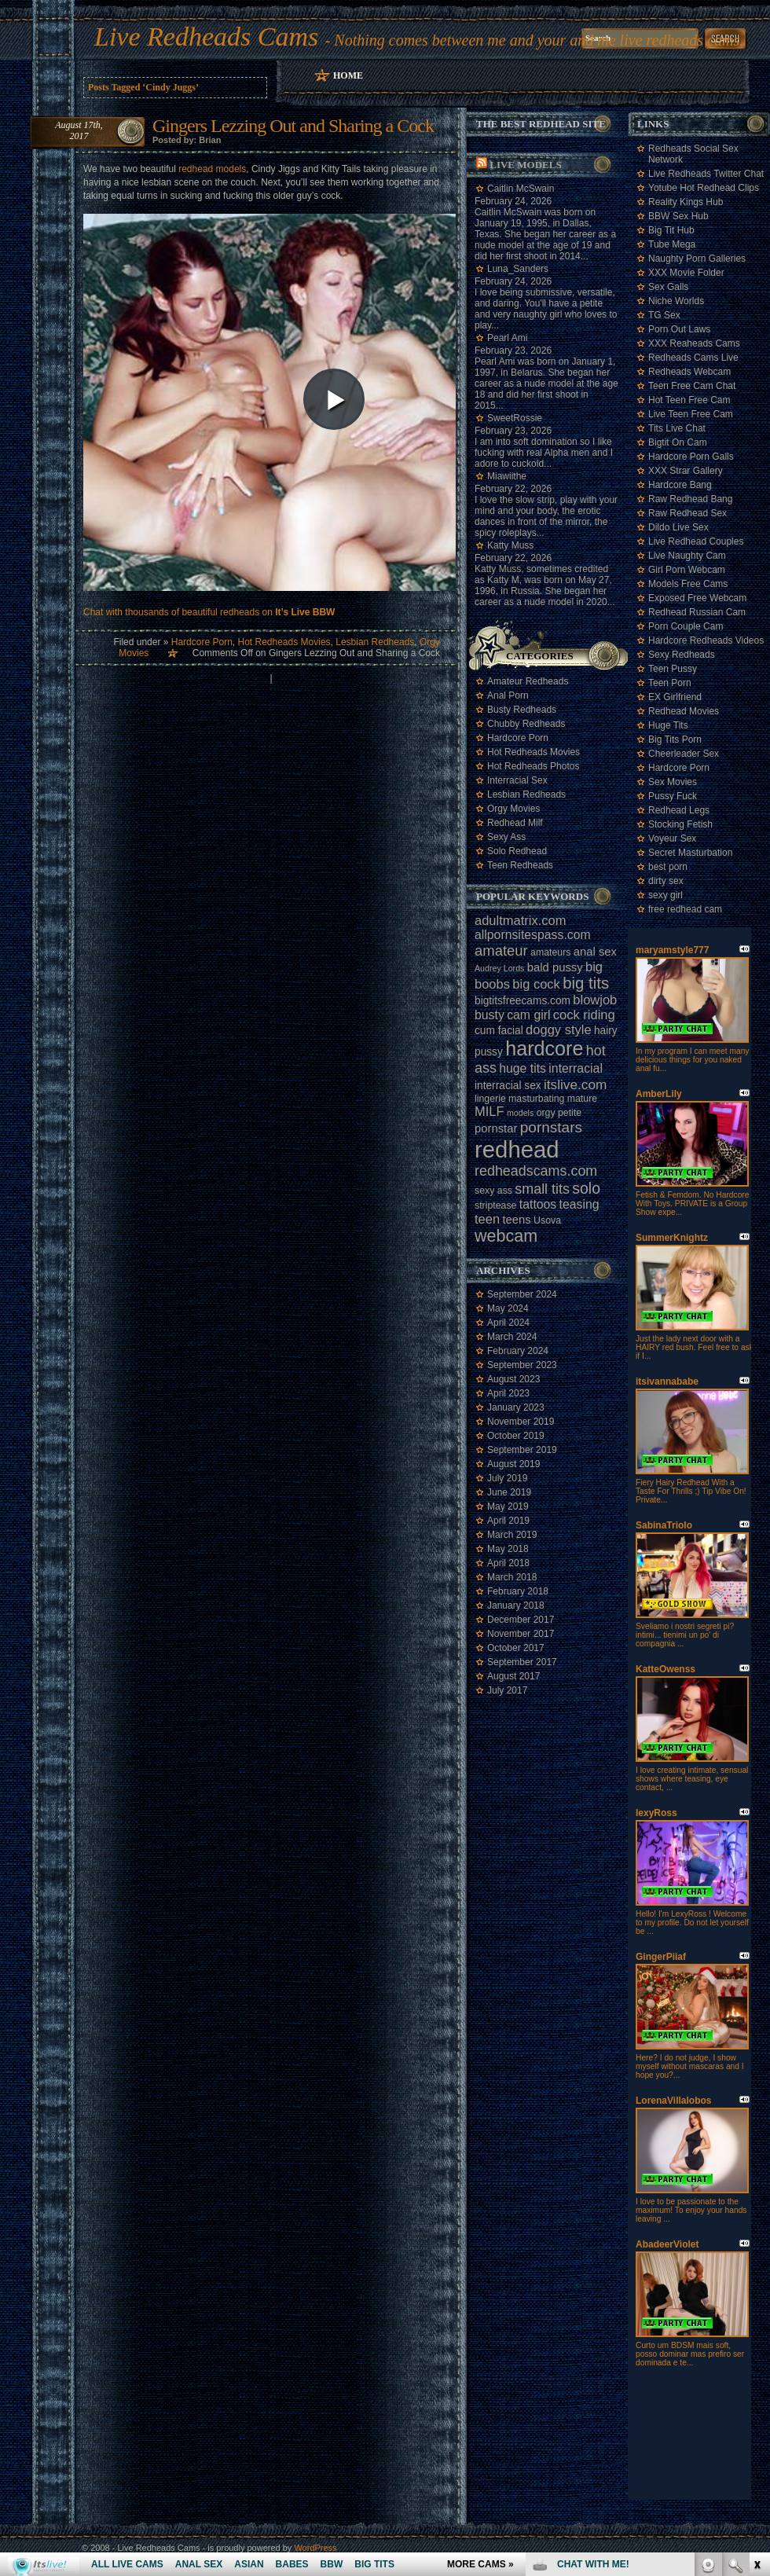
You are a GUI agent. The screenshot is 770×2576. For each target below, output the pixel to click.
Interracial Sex (517, 780)
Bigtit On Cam (677, 442)
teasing (579, 1204)
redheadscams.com (536, 1171)
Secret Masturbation (690, 852)
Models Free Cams (688, 583)
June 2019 (509, 1492)
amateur (501, 950)
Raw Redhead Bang (690, 499)
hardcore (544, 1048)
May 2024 (508, 1308)
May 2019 (508, 1506)
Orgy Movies (513, 808)
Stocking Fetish (680, 824)
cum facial (499, 1031)
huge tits (522, 1068)
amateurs (550, 952)
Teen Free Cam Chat (691, 385)
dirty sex (666, 880)
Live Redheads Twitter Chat (706, 173)
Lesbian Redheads (375, 642)
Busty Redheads (521, 709)
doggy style (558, 1029)
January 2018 (515, 1605)
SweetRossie (514, 418)
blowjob (595, 1000)
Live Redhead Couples (695, 541)
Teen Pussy (672, 668)
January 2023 (515, 1407)
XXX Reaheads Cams (694, 343)
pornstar (496, 1128)
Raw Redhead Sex (687, 513)
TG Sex (664, 315)
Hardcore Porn (202, 642)
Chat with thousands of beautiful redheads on (209, 612)
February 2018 (517, 1591)
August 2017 (513, 1676)
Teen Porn (669, 682)
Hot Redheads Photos (533, 766)
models (520, 1112)
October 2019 (515, 1435)
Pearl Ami (507, 337)
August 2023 (513, 1379)
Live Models (525, 165)
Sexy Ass (506, 836)
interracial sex (508, 1086)
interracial (575, 1068)
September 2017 (522, 1662)
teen (487, 1219)
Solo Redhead (517, 851)
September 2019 (522, 1449)
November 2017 (520, 1633)
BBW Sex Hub (678, 216)
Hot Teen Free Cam (689, 399)
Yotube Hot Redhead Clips (703, 187)
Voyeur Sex (672, 838)
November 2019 (520, 1421)
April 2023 (508, 1393)
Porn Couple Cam (685, 626)
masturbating (536, 1098)
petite (569, 1112)
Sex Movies (672, 781)
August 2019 (513, 1464)
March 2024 (512, 1336)
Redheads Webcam (689, 371)
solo (586, 1188)
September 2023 (522, 1365)
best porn (668, 866)
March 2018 (512, 1577)
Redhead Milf (515, 822)
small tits (542, 1189)
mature (582, 1098)
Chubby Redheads (526, 723)
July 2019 (507, 1478)
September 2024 (522, 1294)
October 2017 (515, 1647)
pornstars (551, 1127)
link (756, 2330)
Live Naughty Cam (687, 555)
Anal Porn (508, 695)
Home (348, 75)
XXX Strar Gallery (685, 470)
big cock (536, 984)
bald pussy (555, 967)
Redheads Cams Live (693, 357)
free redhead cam (685, 909)
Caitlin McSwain (520, 188)
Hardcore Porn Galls (691, 456)
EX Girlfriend (675, 697)
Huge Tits (668, 725)
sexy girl (665, 895)
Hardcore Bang (680, 484)
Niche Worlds (676, 300)
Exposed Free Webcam (697, 598)
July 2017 (507, 1690)
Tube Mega (671, 244)
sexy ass (493, 1190)
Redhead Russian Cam (697, 612)
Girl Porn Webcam (686, 569)
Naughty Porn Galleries (697, 258)
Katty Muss (510, 545)
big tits (586, 983)
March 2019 (512, 1534)
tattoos (537, 1204)
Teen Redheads (520, 865)
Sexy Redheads (681, 654)
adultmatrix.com (520, 920)
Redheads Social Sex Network (693, 154)
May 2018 (508, 1548)
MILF (489, 1111)
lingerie (490, 1098)
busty (489, 1015)
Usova (547, 1220)
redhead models (212, 168)
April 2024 (508, 1322)
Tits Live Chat (677, 428)
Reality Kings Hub (685, 201)
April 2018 (508, 1563)
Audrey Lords (499, 968)
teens (516, 1219)
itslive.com (575, 1084)
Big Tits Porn (675, 739)
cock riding (584, 1014)
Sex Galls (668, 286)
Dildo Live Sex (678, 527)
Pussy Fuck (672, 796)
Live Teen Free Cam (690, 414)
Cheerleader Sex (683, 753)
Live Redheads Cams (206, 36)
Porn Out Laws (679, 329)
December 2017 (520, 1619)
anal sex (595, 951)
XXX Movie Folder (686, 272)
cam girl (528, 1015)
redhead (517, 1149)
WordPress (315, 2547)
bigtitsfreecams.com (522, 1001)
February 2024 (517, 1350)
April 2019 (508, 1520)
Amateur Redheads (527, 681)
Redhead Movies (683, 711)
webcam (506, 1236)
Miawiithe (506, 476)
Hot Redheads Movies (284, 642)
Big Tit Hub (671, 230)
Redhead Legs (679, 810)
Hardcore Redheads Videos (706, 640)
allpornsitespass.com (533, 934)
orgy (546, 1112)
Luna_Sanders (517, 268)
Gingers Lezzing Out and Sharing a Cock (293, 126)
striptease (495, 1205)
